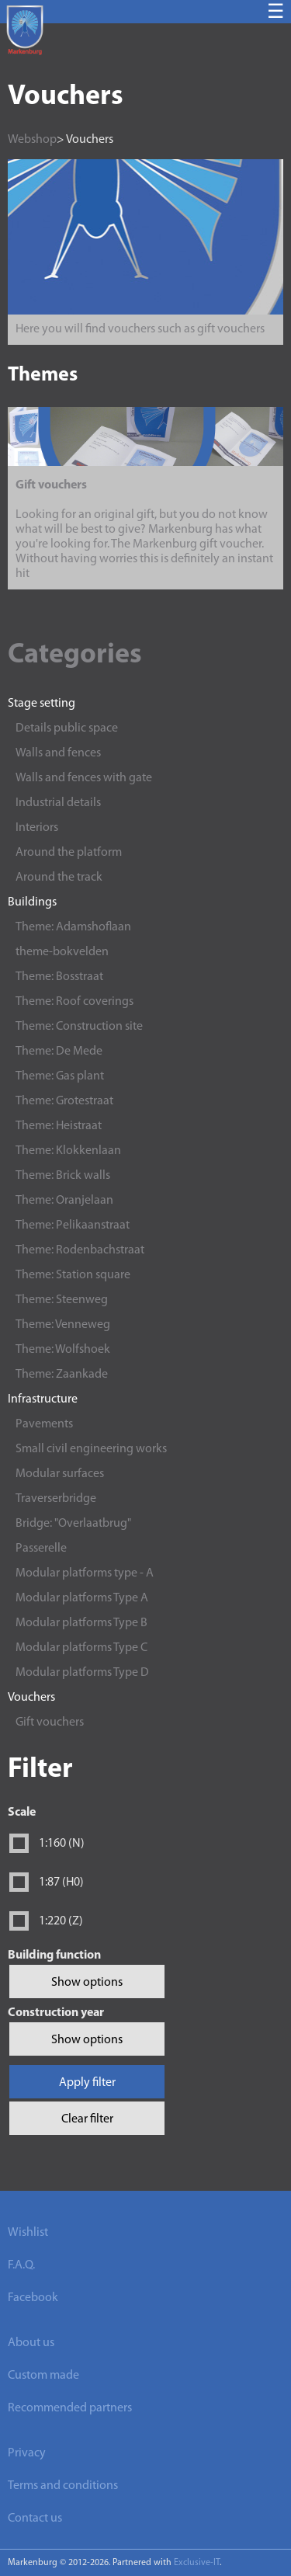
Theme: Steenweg (62, 1300)
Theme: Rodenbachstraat (80, 1250)
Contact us (35, 2518)
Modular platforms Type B (81, 1623)
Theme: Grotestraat (64, 1101)
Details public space (67, 728)
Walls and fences (58, 753)
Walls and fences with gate (84, 778)
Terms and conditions (63, 2486)
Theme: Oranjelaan (64, 1200)
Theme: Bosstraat (59, 977)
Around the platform (69, 852)
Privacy (27, 2453)
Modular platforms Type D (82, 1673)
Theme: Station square (73, 1275)
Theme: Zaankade (62, 1374)
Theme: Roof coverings (74, 1002)
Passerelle (41, 1548)
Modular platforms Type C (81, 1648)
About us (31, 2343)
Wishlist (28, 2233)
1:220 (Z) (61, 1921)
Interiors (37, 828)
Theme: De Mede (59, 1051)
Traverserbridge (56, 1499)
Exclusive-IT (197, 2562)
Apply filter (87, 2083)
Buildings (32, 902)
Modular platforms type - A (85, 1573)
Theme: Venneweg (63, 1325)
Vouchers (31, 1697)
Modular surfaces (60, 1474)
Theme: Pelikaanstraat (73, 1225)
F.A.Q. (21, 2265)
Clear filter (87, 2119)
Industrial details (58, 803)
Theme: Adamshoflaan (73, 927)
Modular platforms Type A (82, 1598)
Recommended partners (70, 2408)
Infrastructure (43, 1399)
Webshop (32, 140)
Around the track (59, 877)
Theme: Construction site (79, 1026)
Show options (87, 1982)
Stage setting (41, 703)
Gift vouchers (50, 1722)
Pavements (44, 1424)
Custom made (43, 2375)
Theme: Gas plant (60, 1076)
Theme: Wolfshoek (63, 1350)
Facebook (33, 2298)
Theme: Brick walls (63, 1176)
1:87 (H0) (61, 1882)
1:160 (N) (62, 1843)
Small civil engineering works (91, 1449)
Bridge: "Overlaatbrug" (73, 1523)
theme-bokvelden (62, 952)
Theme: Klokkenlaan (68, 1151)
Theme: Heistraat (59, 1126)
